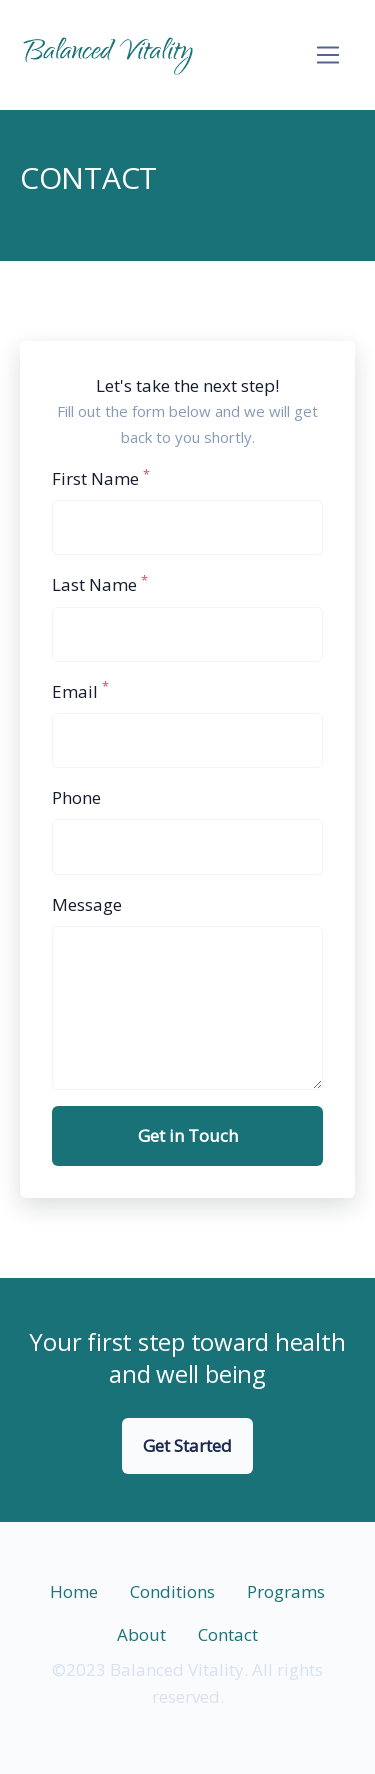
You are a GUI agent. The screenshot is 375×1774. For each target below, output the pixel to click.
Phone (76, 797)
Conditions (172, 1591)
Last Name (100, 583)
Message (87, 904)
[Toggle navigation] (328, 55)
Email (80, 690)
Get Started (187, 1445)
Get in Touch (188, 1135)
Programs (286, 1591)
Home (74, 1591)
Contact (228, 1634)
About (141, 1634)
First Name (101, 477)
